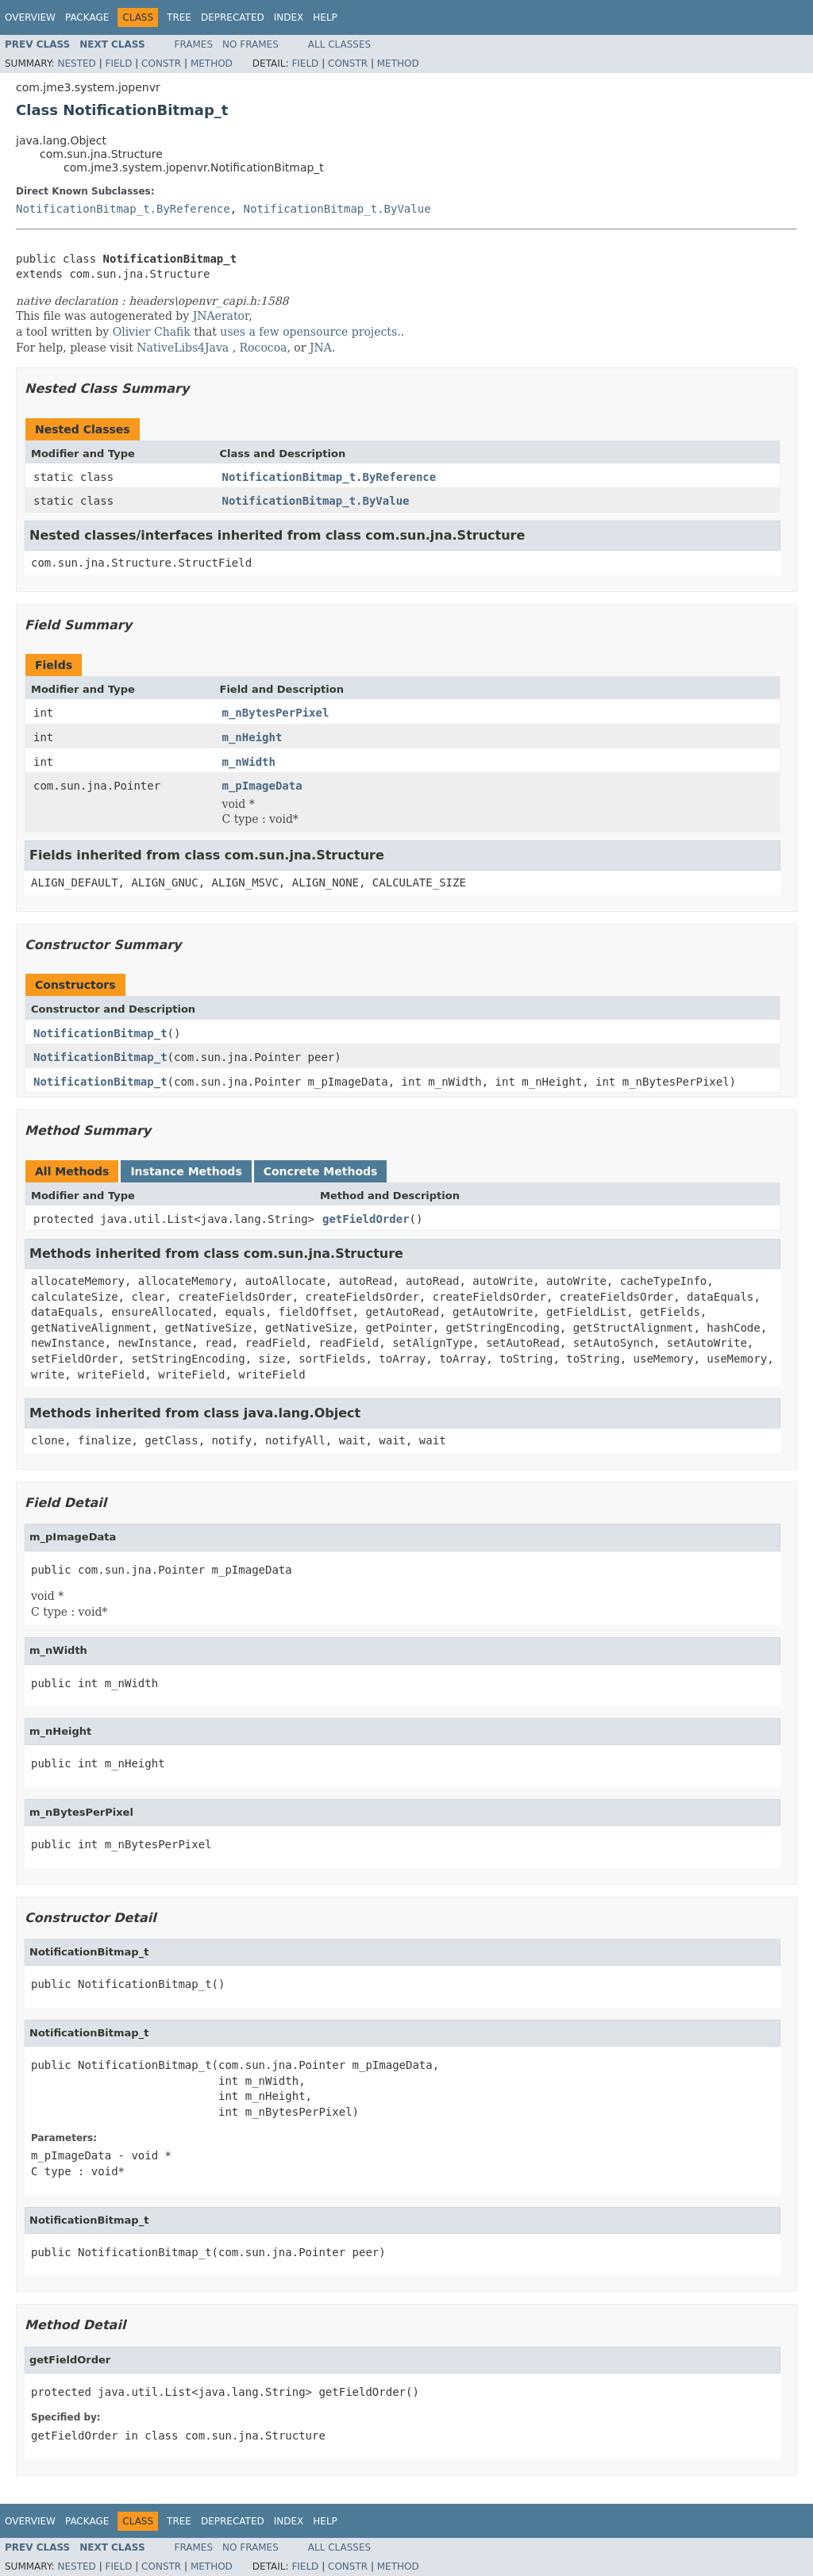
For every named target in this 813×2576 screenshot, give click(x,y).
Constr (161, 63)
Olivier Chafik (152, 331)
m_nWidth (248, 761)
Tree (179, 17)
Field (118, 63)
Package (87, 17)
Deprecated (232, 17)
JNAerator (221, 316)
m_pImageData (262, 785)
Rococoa (263, 347)
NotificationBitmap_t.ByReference (123, 208)
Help (325, 17)
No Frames (250, 44)
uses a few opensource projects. (310, 331)
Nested (76, 63)
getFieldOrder (366, 1219)
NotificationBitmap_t (100, 1033)
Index (289, 17)
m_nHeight (252, 737)
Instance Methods (185, 1171)
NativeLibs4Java (183, 347)
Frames (194, 44)
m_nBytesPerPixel (275, 712)
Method (212, 63)
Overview (30, 17)
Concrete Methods (321, 1171)
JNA (321, 347)
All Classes (339, 44)
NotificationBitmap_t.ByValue (337, 208)
